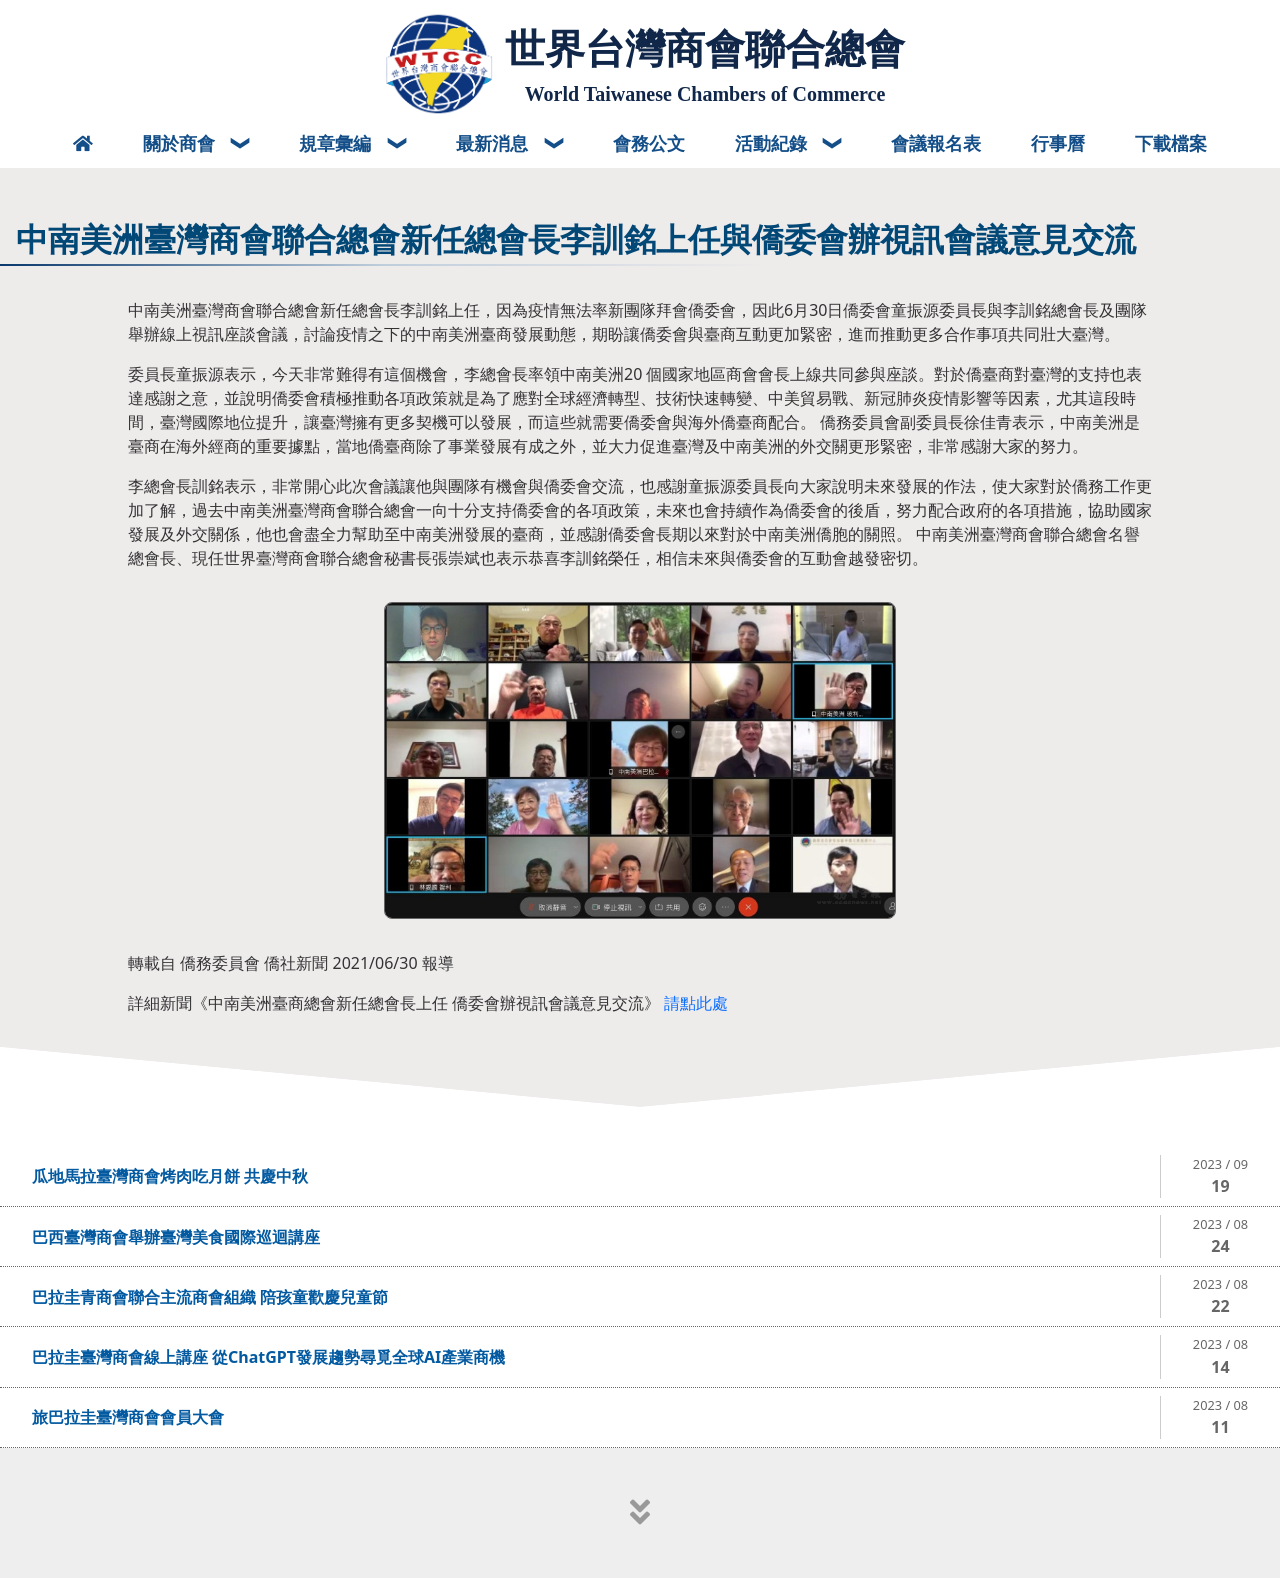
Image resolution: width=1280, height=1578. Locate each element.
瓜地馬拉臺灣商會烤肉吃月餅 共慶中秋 (170, 1176)
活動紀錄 (773, 143)
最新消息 (494, 143)
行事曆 (1058, 143)
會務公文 (649, 143)
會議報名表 (936, 143)
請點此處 (696, 1003)
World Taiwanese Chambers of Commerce (705, 94)
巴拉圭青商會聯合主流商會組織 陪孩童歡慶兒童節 (210, 1297)
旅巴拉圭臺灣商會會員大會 (128, 1417)
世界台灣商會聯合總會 (705, 49)
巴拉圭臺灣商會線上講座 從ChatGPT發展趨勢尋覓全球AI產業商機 (268, 1357)
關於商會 (181, 143)
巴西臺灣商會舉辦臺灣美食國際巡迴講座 (176, 1237)
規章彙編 (337, 143)
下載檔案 (1171, 143)
